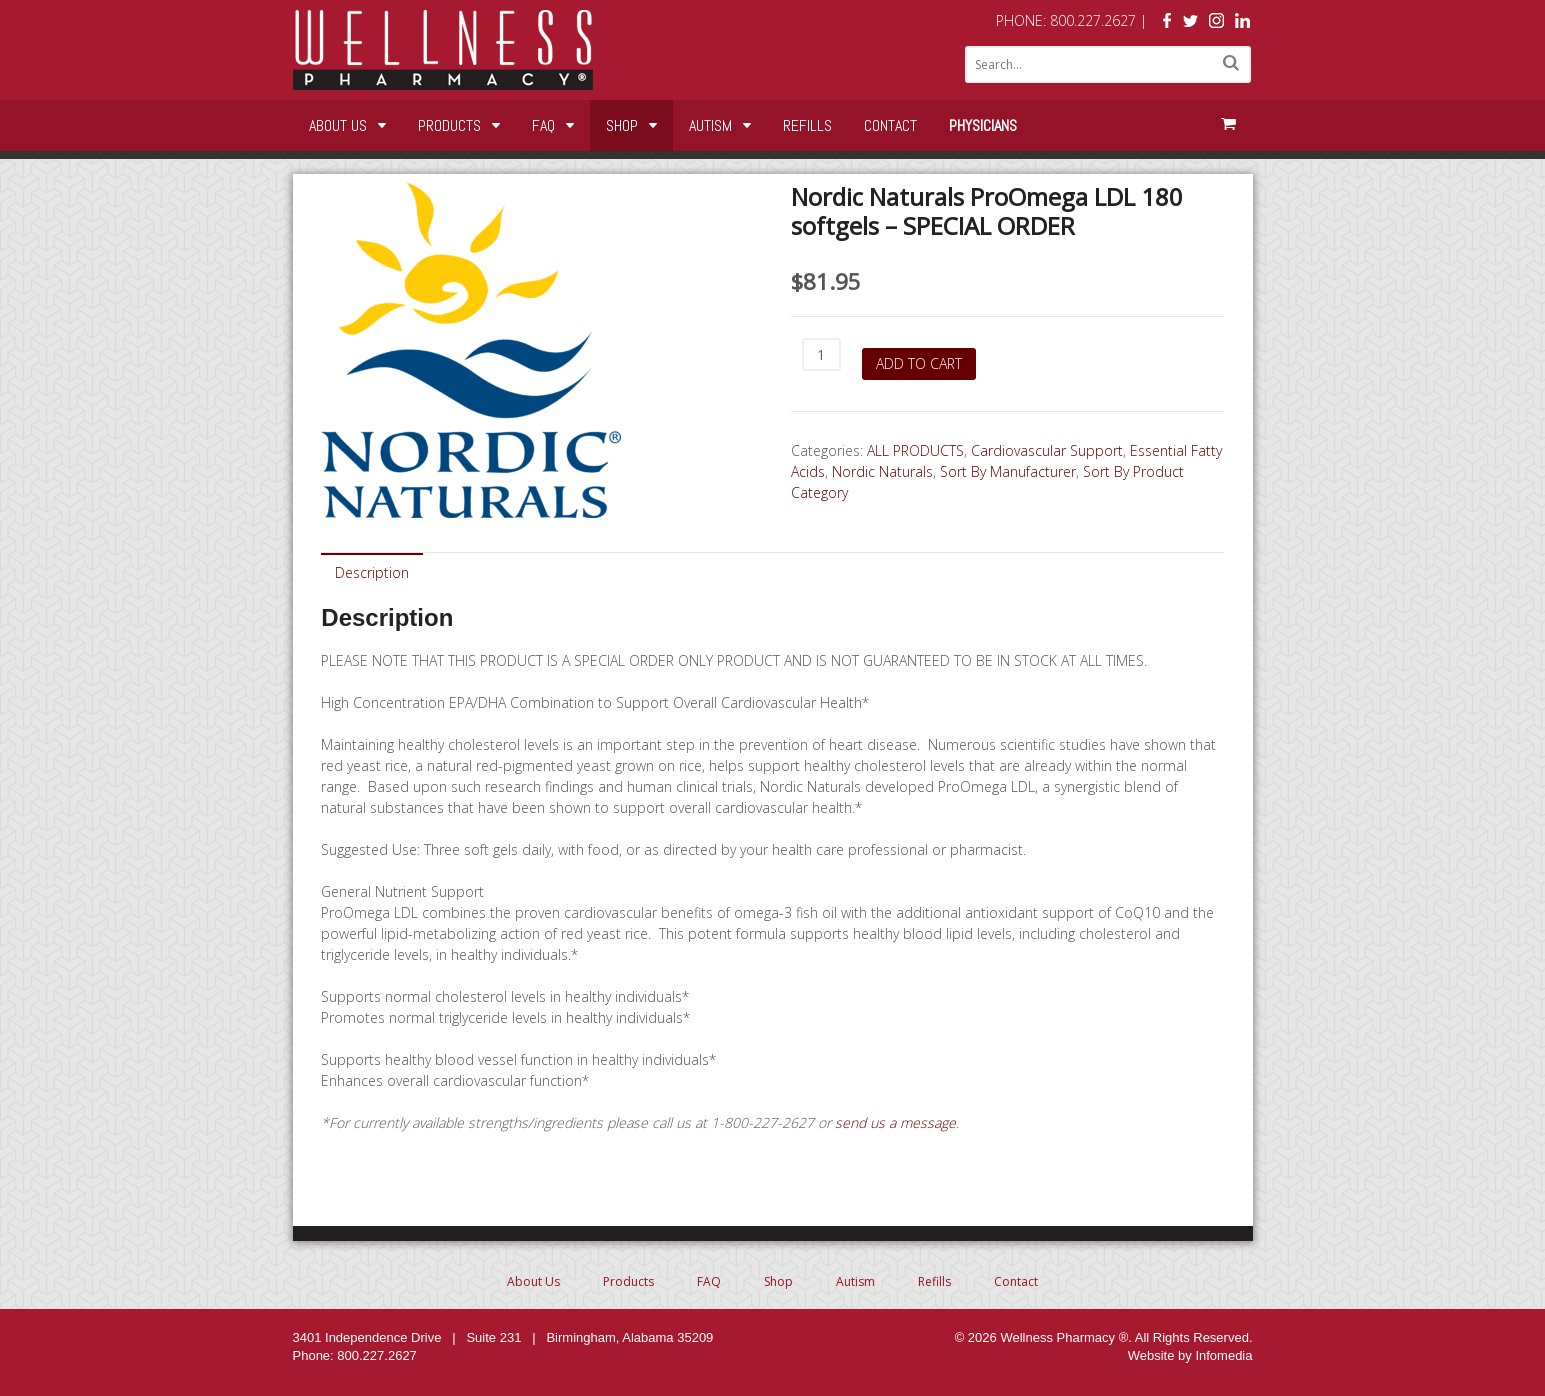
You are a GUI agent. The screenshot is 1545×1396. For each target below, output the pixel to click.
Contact (890, 125)
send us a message (895, 1122)
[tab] (372, 571)
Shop (622, 125)
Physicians (983, 125)
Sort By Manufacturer (1008, 471)
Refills (807, 125)
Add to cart (919, 363)
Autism (710, 125)
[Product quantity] (821, 354)
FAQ (543, 125)
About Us (338, 125)
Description (372, 572)
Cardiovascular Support (1047, 450)
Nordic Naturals (882, 471)
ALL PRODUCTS (915, 450)
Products (449, 125)
